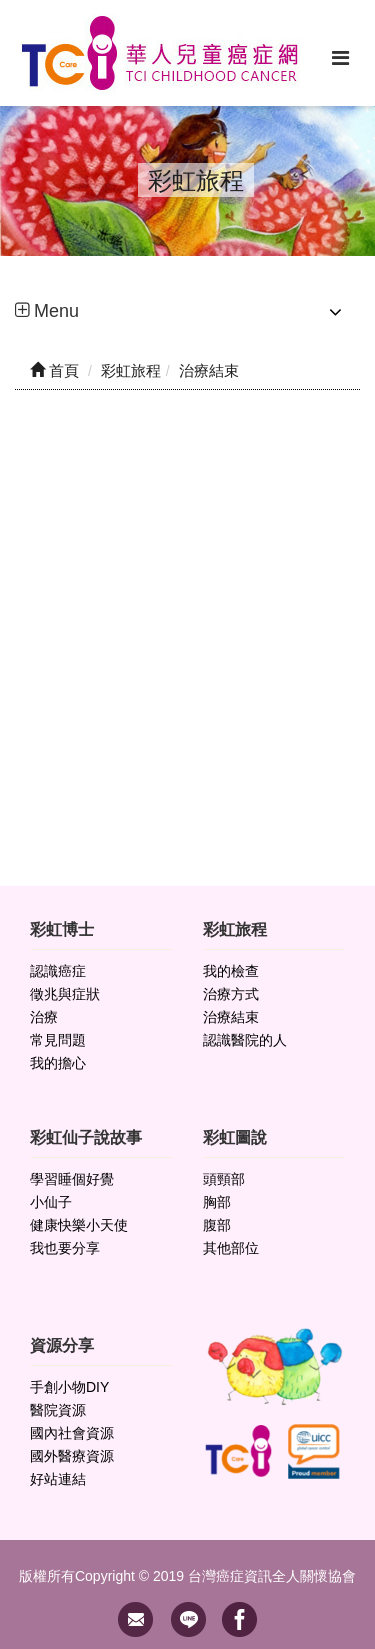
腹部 (217, 1225)
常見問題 (58, 1040)
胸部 (217, 1202)
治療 (44, 1017)
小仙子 (51, 1202)
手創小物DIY (69, 1387)
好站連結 (58, 1479)
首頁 (54, 370)
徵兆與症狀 (65, 994)
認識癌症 (58, 971)
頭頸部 (224, 1179)
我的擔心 (58, 1063)
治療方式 (231, 994)
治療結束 (231, 1017)
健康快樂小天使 (79, 1225)
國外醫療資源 (72, 1456)
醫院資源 (58, 1410)
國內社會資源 (72, 1433)
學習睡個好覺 (72, 1179)
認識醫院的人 (245, 1040)
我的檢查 (231, 971)
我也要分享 (65, 1248)
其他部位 (231, 1248)
